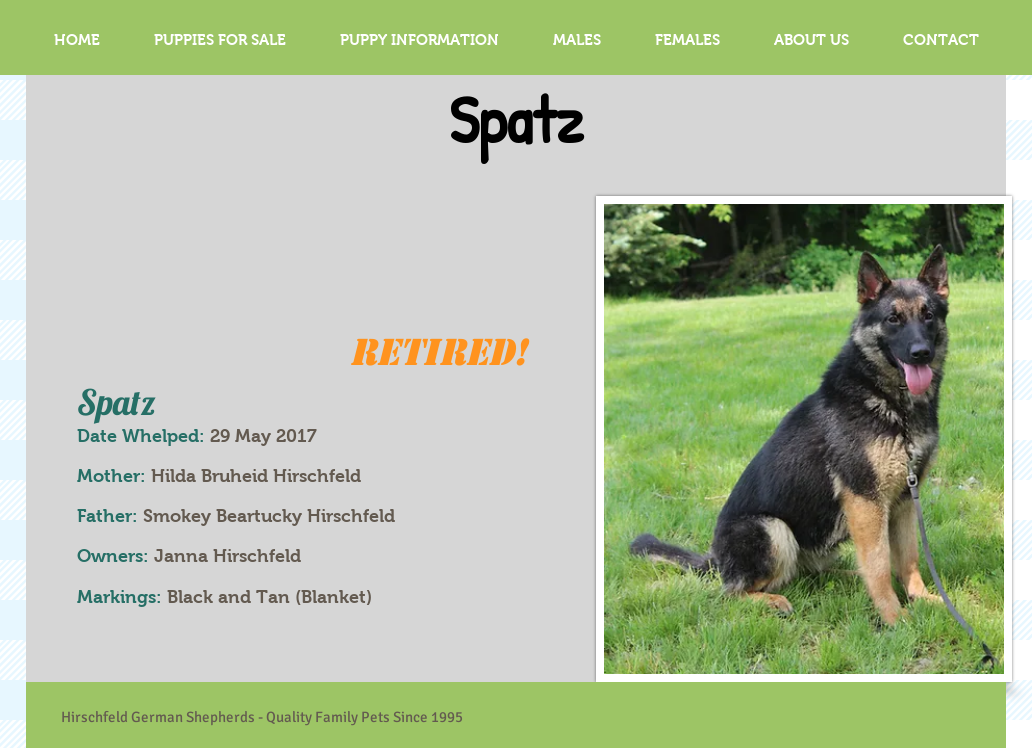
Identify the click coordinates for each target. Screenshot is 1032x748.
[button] (577, 40)
